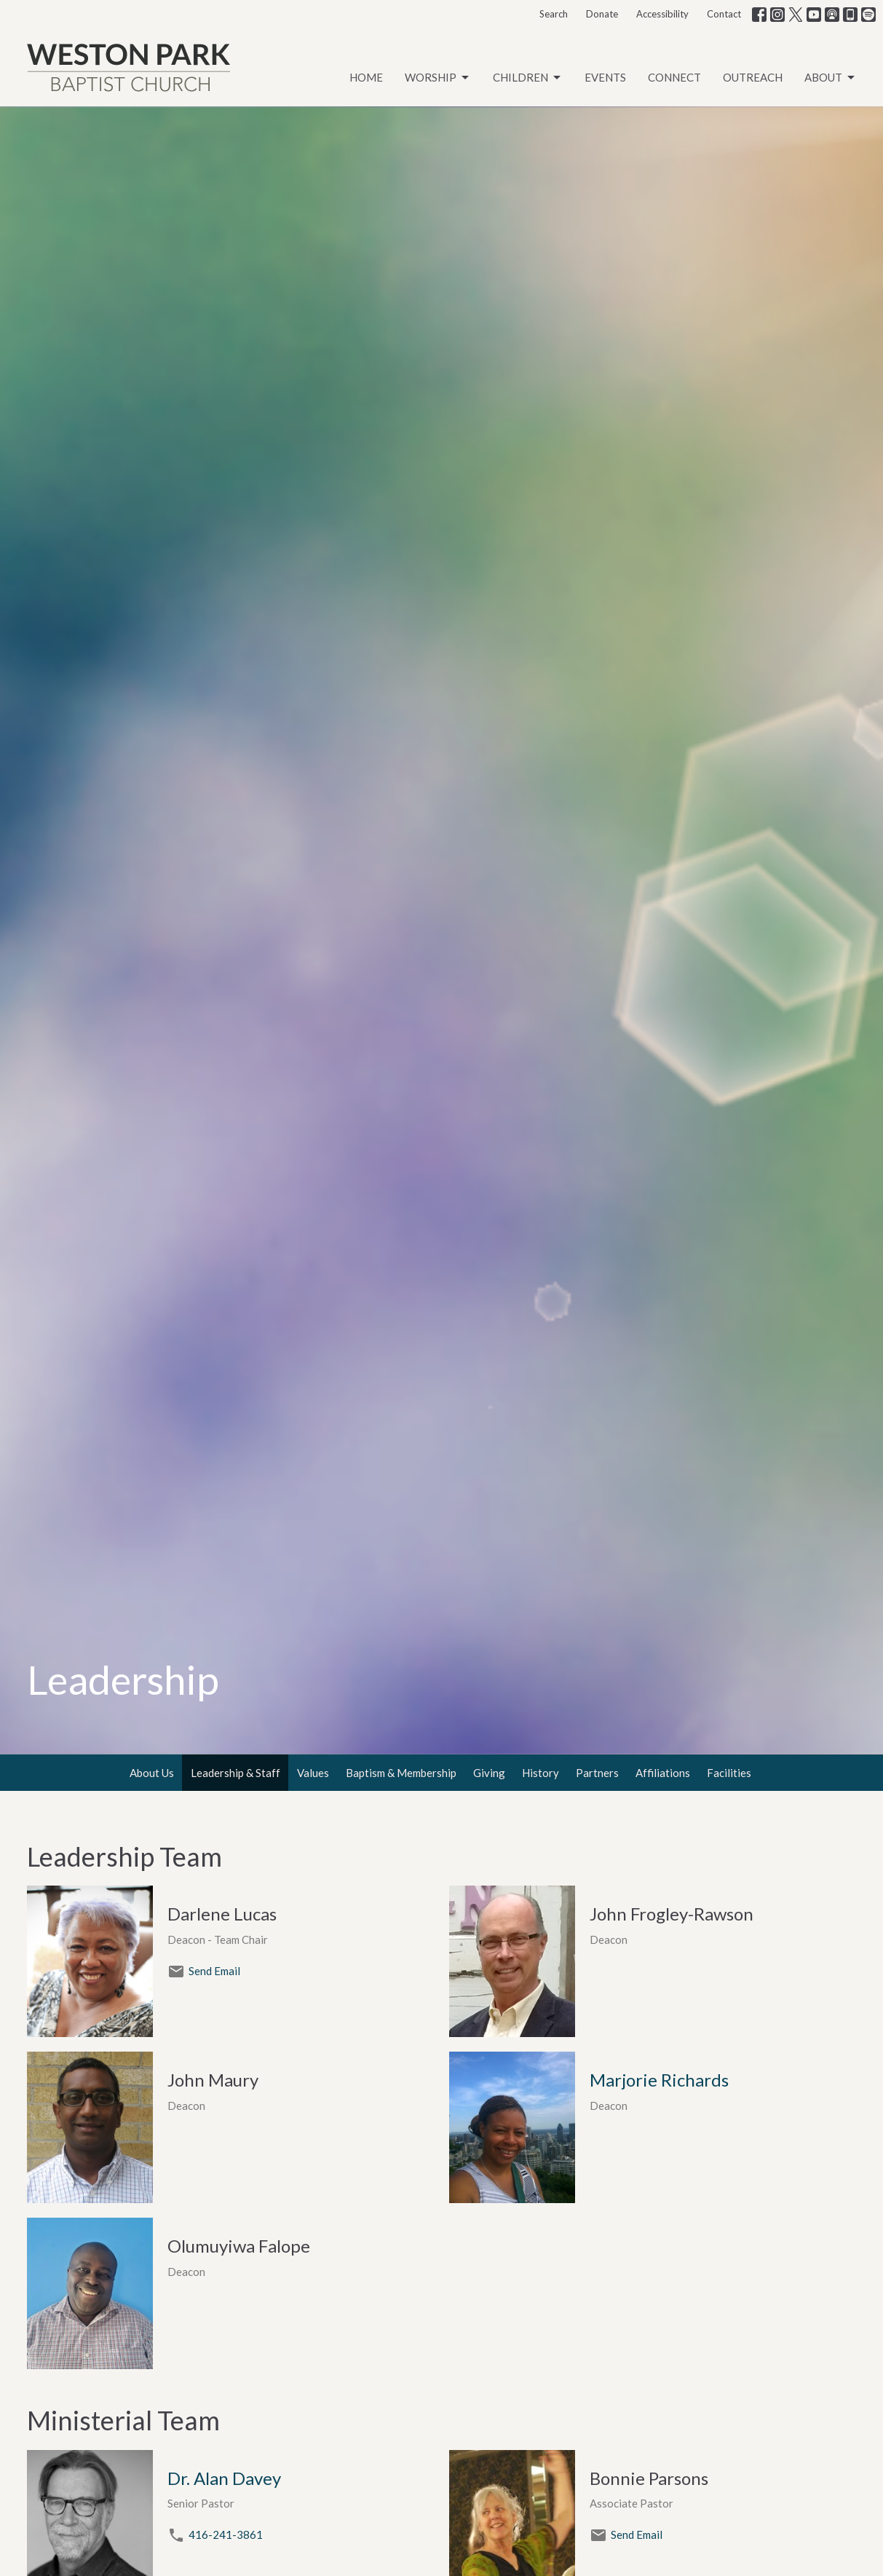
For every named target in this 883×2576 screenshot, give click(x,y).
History (540, 1772)
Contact (724, 14)
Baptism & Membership (401, 1772)
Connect (674, 77)
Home (366, 77)
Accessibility (662, 14)
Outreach (753, 77)
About (830, 78)
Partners (597, 1772)
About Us (152, 1772)
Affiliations (662, 1772)
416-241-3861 (226, 2534)
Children (528, 78)
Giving (489, 1772)
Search (553, 14)
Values (313, 1772)
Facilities (729, 1772)
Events (605, 77)
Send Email (214, 1970)
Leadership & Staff (235, 1772)
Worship (438, 78)
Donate (602, 14)
